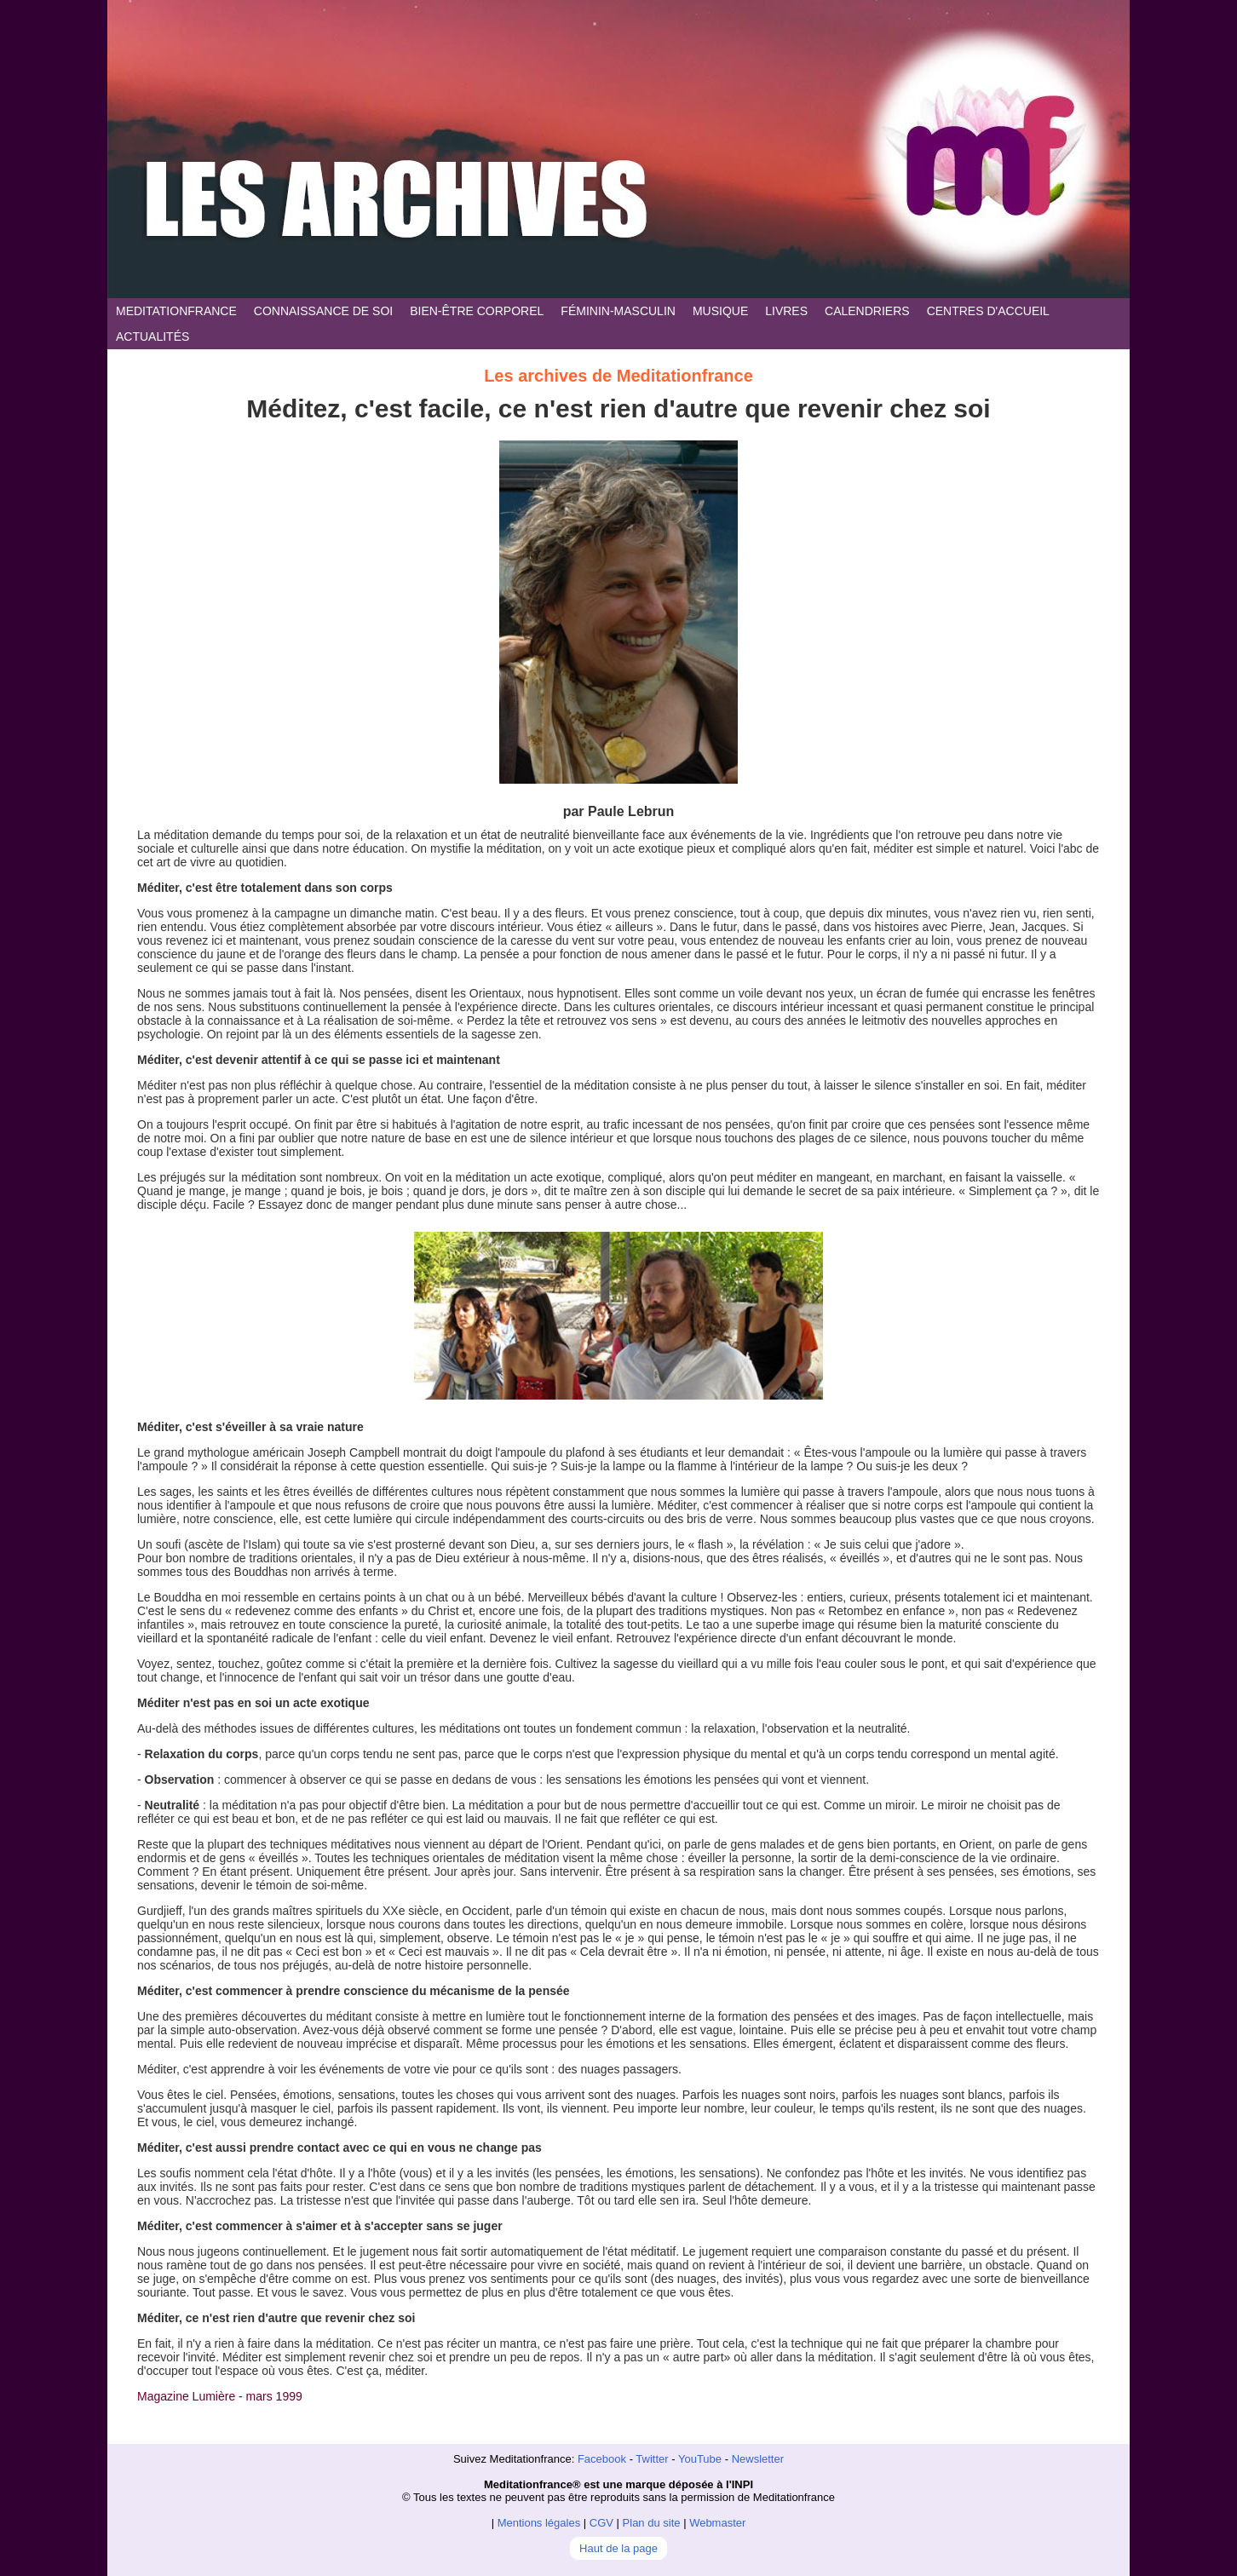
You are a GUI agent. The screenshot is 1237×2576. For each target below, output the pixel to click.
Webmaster (717, 2522)
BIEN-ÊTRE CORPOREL (477, 311)
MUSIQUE (720, 311)
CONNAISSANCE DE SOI (323, 311)
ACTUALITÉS (152, 336)
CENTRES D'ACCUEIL (988, 311)
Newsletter (758, 2458)
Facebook (602, 2458)
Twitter (652, 2458)
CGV (601, 2522)
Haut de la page (618, 2548)
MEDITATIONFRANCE (176, 311)
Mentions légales (539, 2522)
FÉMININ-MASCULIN (618, 311)
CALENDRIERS (867, 311)
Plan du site (652, 2522)
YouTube (700, 2458)
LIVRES (786, 311)
